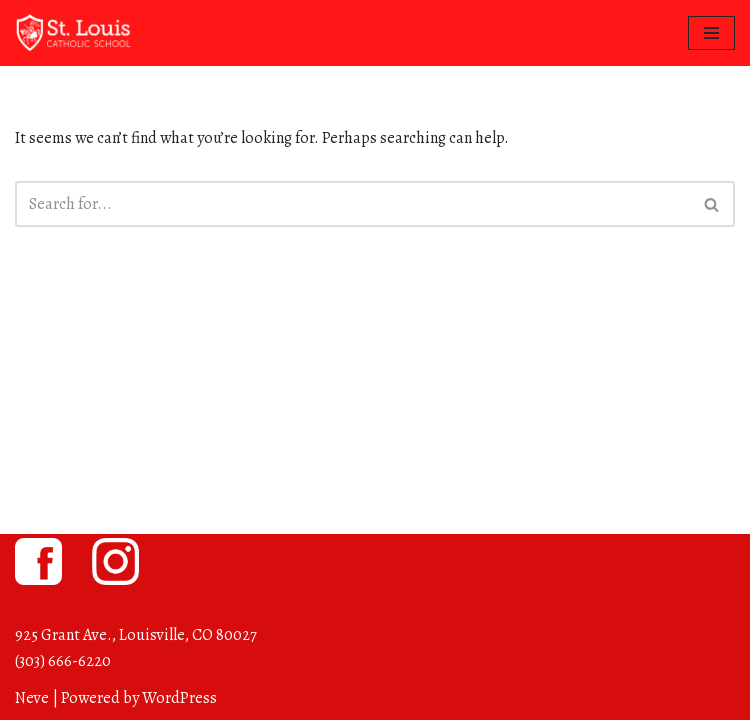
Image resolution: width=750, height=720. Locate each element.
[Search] (352, 204)
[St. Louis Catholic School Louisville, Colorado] (75, 33)
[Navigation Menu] (711, 33)
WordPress (179, 698)
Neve (32, 698)
